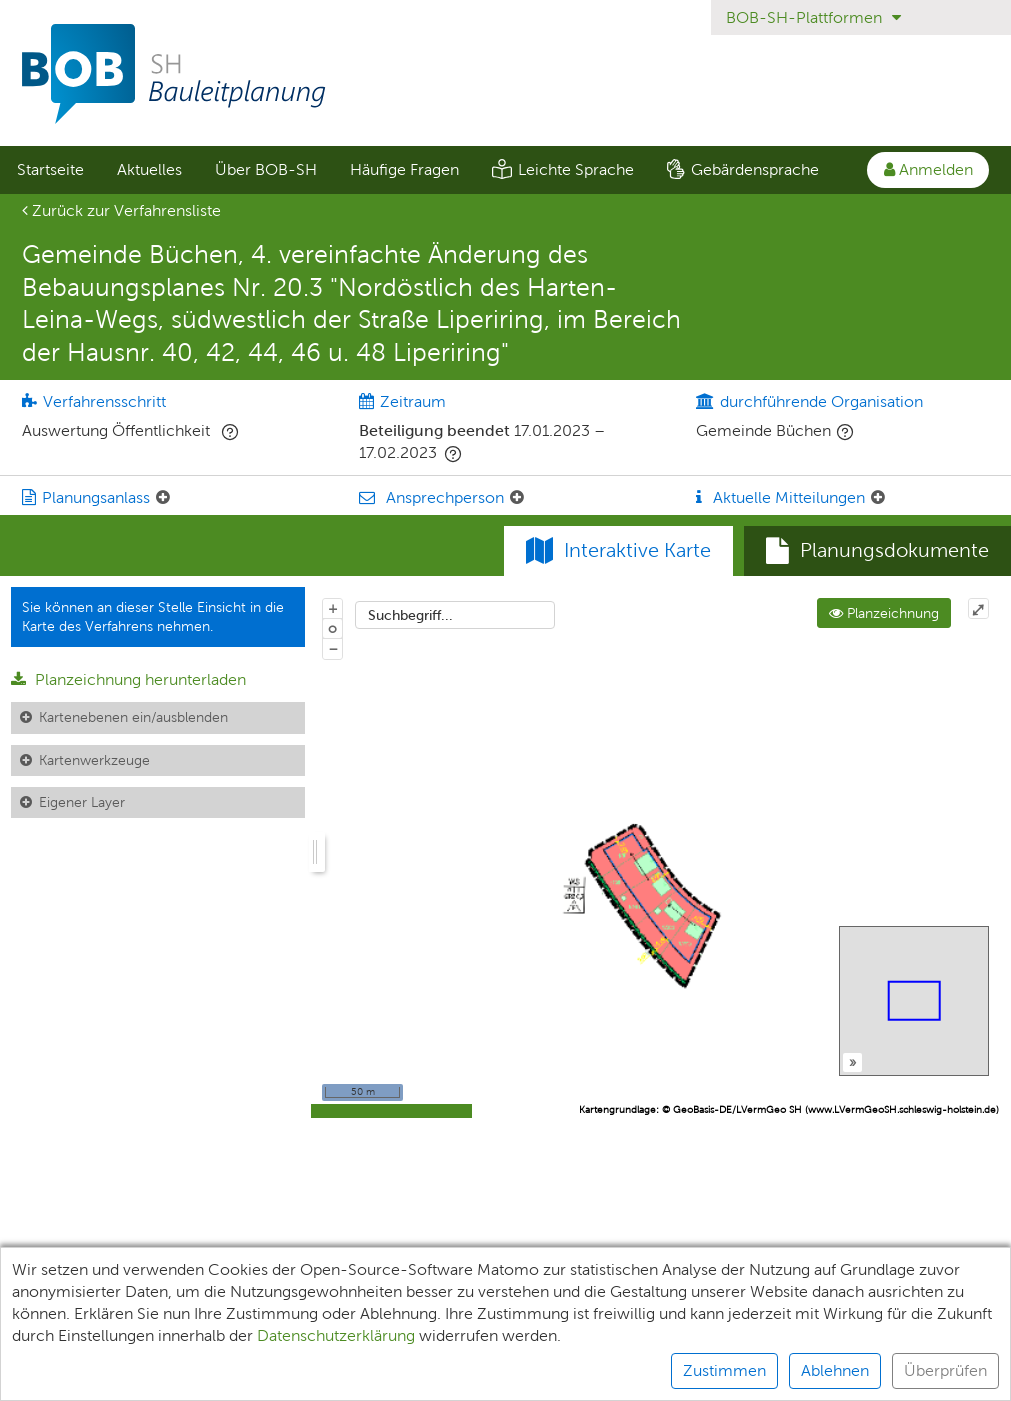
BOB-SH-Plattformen (813, 17)
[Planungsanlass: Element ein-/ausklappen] (163, 498)
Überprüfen (945, 1370)
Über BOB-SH (266, 169)
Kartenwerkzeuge (94, 760)
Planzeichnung (884, 613)
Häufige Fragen (404, 169)
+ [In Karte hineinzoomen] (333, 608)
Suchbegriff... (410, 615)
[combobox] (455, 615)
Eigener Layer (82, 802)
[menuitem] (50, 170)
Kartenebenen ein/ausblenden (133, 717)
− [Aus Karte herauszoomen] (333, 648)
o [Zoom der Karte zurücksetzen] (332, 628)
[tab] (877, 551)
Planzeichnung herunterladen (128, 679)
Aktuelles (149, 169)
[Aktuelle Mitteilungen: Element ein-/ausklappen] (878, 498)
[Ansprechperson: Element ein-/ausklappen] (517, 498)
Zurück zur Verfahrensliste (121, 210)
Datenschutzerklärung (336, 1335)
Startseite (50, 169)
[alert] (505, 1324)
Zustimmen (724, 1370)
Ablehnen (835, 1370)
